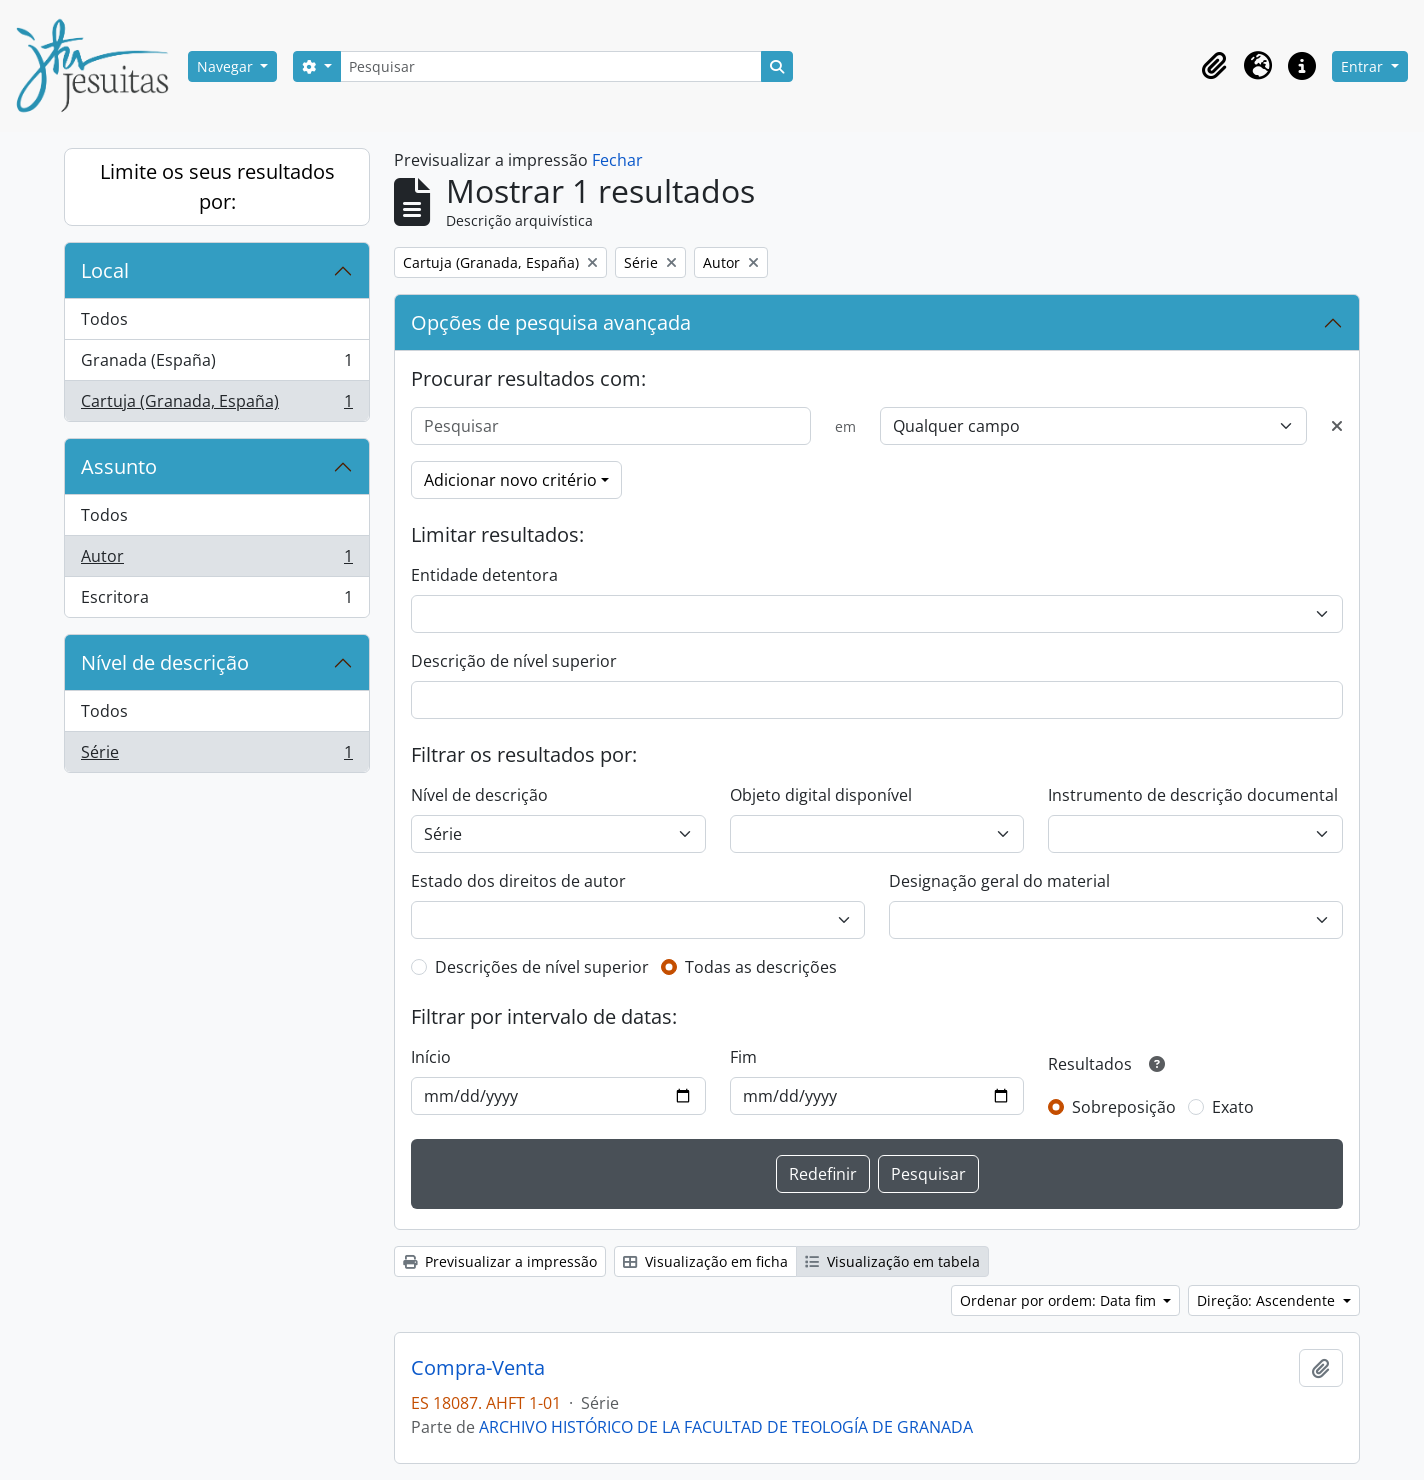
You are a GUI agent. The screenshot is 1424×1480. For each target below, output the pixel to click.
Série (216, 756)
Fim (743, 1057)
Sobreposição (1124, 1107)
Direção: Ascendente (1268, 1300)
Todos (104, 319)
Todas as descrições (761, 967)
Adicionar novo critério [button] (510, 480)
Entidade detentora (484, 575)
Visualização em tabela (892, 1261)
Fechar (617, 160)
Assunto (119, 466)
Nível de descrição (165, 662)
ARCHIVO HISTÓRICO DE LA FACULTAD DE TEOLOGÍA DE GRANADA (726, 1427)
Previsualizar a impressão (500, 1261)
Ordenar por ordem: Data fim (1060, 1300)
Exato (1233, 1107)
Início (431, 1057)
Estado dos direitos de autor (518, 881)
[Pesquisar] (551, 66)
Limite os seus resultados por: (217, 186)
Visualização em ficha (705, 1261)
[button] (1214, 66)
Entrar (1364, 66)
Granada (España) (216, 364)
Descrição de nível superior (514, 661)
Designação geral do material (999, 881)
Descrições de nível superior (542, 967)
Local (105, 270)
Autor (216, 560)
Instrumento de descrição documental (1193, 795)
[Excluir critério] (1337, 426)
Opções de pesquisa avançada (551, 322)
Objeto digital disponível (821, 795)
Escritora (216, 601)
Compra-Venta (478, 1368)
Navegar (227, 66)
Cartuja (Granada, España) (216, 405)
